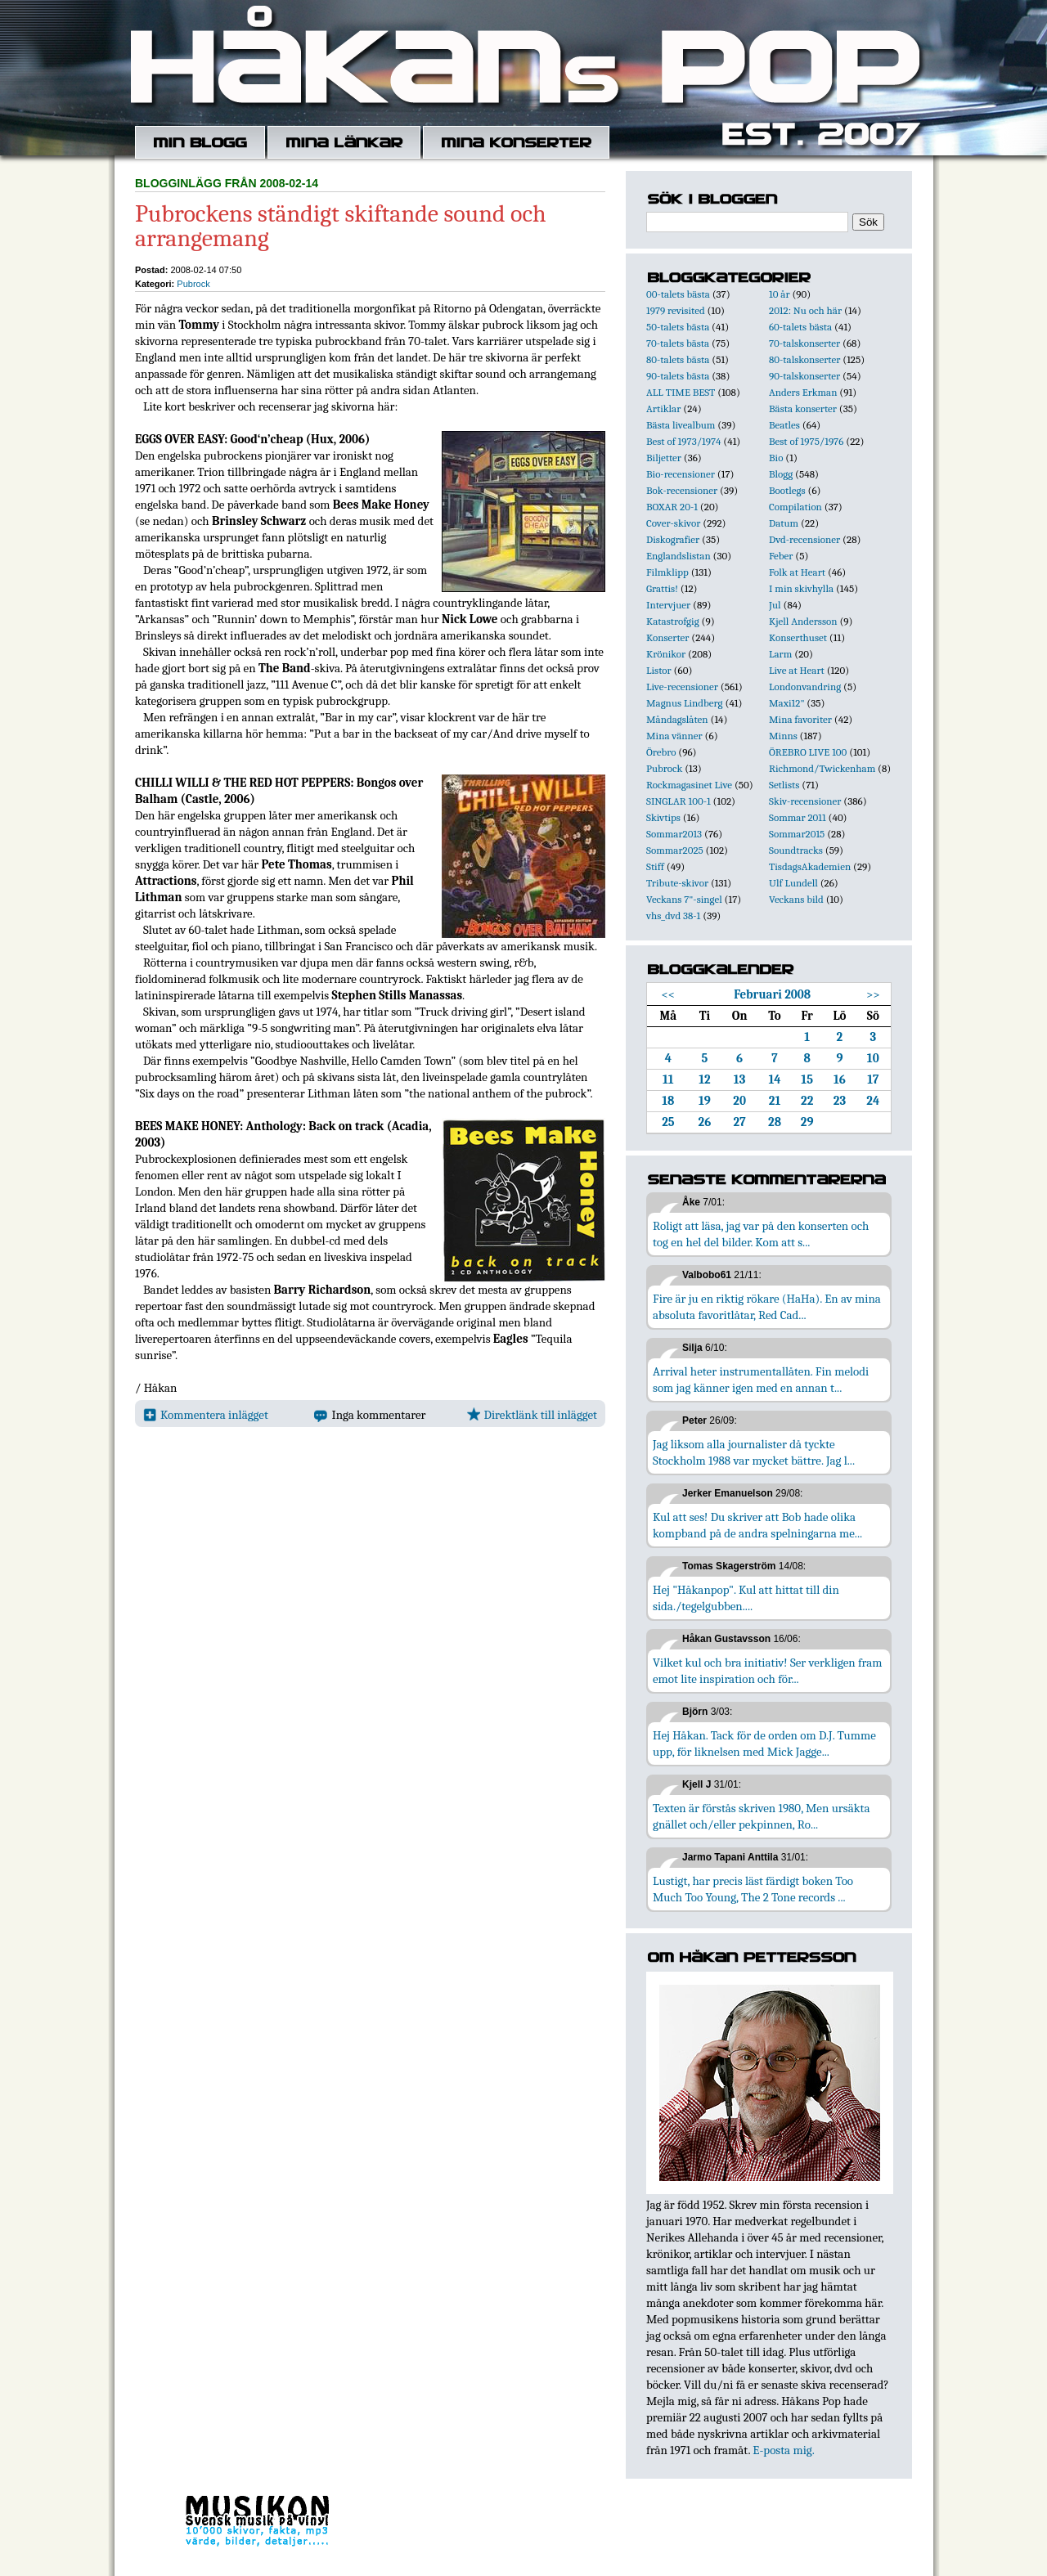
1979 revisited (675, 310)
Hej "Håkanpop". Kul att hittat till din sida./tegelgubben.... (746, 1597)
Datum (783, 523)
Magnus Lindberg (684, 703)
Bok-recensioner (681, 490)
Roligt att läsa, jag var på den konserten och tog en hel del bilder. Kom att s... (761, 1234)
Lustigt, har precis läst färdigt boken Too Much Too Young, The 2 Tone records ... (753, 1889)
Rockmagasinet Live (689, 785)
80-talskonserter (804, 359)
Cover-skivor (673, 523)
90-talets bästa (677, 376)
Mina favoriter (800, 719)
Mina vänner (674, 735)
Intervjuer (668, 605)
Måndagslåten (677, 719)
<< (669, 994)
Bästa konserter (803, 408)
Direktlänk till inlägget (532, 1414)
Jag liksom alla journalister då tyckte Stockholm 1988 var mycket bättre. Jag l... (754, 1452)
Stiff (655, 866)
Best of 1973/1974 (683, 441)
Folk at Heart (797, 572)
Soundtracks (796, 850)
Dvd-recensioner (804, 539)
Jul (775, 605)
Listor (659, 670)
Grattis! (662, 588)
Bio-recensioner (680, 474)
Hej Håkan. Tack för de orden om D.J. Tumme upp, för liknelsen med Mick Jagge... (764, 1743)
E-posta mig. (783, 2450)
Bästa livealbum (680, 425)
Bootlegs (787, 490)
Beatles (784, 425)
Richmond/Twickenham (822, 768)
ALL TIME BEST (680, 392)
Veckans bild (796, 899)
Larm (780, 654)
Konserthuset (798, 637)
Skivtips (663, 817)
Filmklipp (667, 572)
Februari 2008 (772, 994)
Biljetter (663, 457)
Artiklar (663, 408)
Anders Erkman (803, 392)
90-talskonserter (804, 376)
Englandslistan (678, 556)
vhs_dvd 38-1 (673, 915)
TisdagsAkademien (810, 866)
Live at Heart (797, 670)
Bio (776, 457)
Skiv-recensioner (805, 801)
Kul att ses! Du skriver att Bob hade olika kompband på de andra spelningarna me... (757, 1525)
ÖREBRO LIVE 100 (808, 752)
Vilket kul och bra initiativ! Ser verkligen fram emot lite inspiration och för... (768, 1670)
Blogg (781, 474)
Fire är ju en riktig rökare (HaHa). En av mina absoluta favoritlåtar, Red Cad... (767, 1306)
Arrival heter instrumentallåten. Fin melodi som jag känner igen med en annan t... (761, 1379)
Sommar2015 (797, 834)
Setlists (784, 785)
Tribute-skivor (677, 883)
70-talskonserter (804, 343)
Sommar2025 (674, 850)
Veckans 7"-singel (684, 899)
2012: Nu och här (805, 310)
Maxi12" (787, 703)
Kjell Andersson (803, 621)
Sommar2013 (674, 834)
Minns (783, 735)
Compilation (795, 506)
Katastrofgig (672, 621)
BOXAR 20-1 (672, 506)
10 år (779, 294)
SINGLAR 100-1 (678, 801)
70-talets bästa (677, 343)
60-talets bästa (800, 327)
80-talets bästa (677, 359)
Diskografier (672, 539)
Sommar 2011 (797, 817)
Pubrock (193, 284)
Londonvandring (805, 686)
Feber (781, 556)
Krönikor (665, 654)
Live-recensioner (682, 686)
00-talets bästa (678, 294)
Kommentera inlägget (205, 1414)
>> (873, 994)
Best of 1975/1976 (806, 441)
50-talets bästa (677, 327)
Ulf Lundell (793, 883)
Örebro (661, 752)
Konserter (667, 637)
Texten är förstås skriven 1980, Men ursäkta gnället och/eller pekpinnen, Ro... (761, 1816)
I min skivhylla (801, 588)
